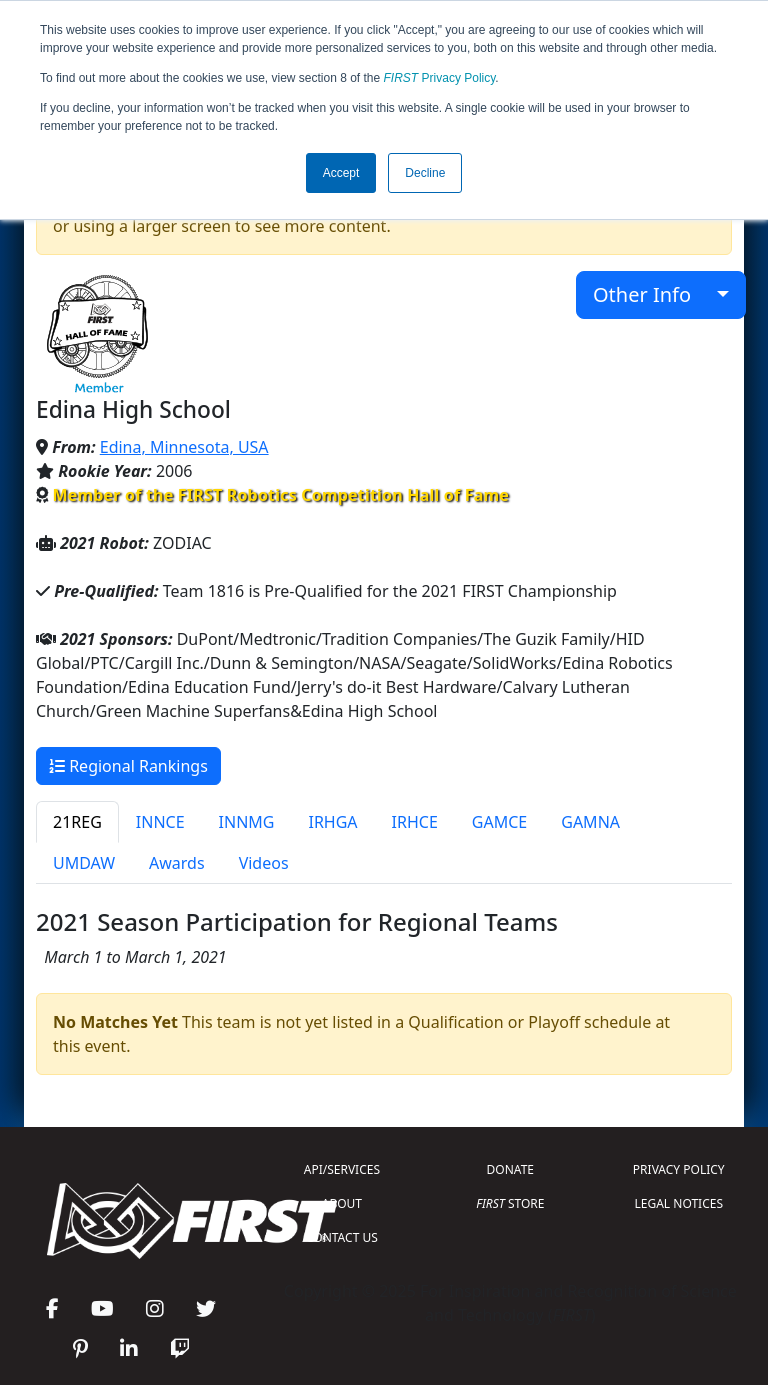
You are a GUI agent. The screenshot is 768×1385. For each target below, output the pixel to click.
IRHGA (332, 822)
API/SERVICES (342, 1169)
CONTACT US (342, 1237)
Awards (177, 863)
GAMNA (590, 822)
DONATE (510, 1169)
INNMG (247, 822)
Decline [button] (425, 173)
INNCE (160, 822)
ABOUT (342, 1203)
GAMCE (499, 822)
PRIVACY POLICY (679, 1169)
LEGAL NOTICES (679, 1203)
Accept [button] (341, 173)
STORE (510, 1203)
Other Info (652, 294)
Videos (264, 863)
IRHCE (415, 822)
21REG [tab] (77, 822)
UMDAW (84, 863)
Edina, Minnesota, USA (184, 447)
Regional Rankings (128, 766)
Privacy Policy (440, 78)
